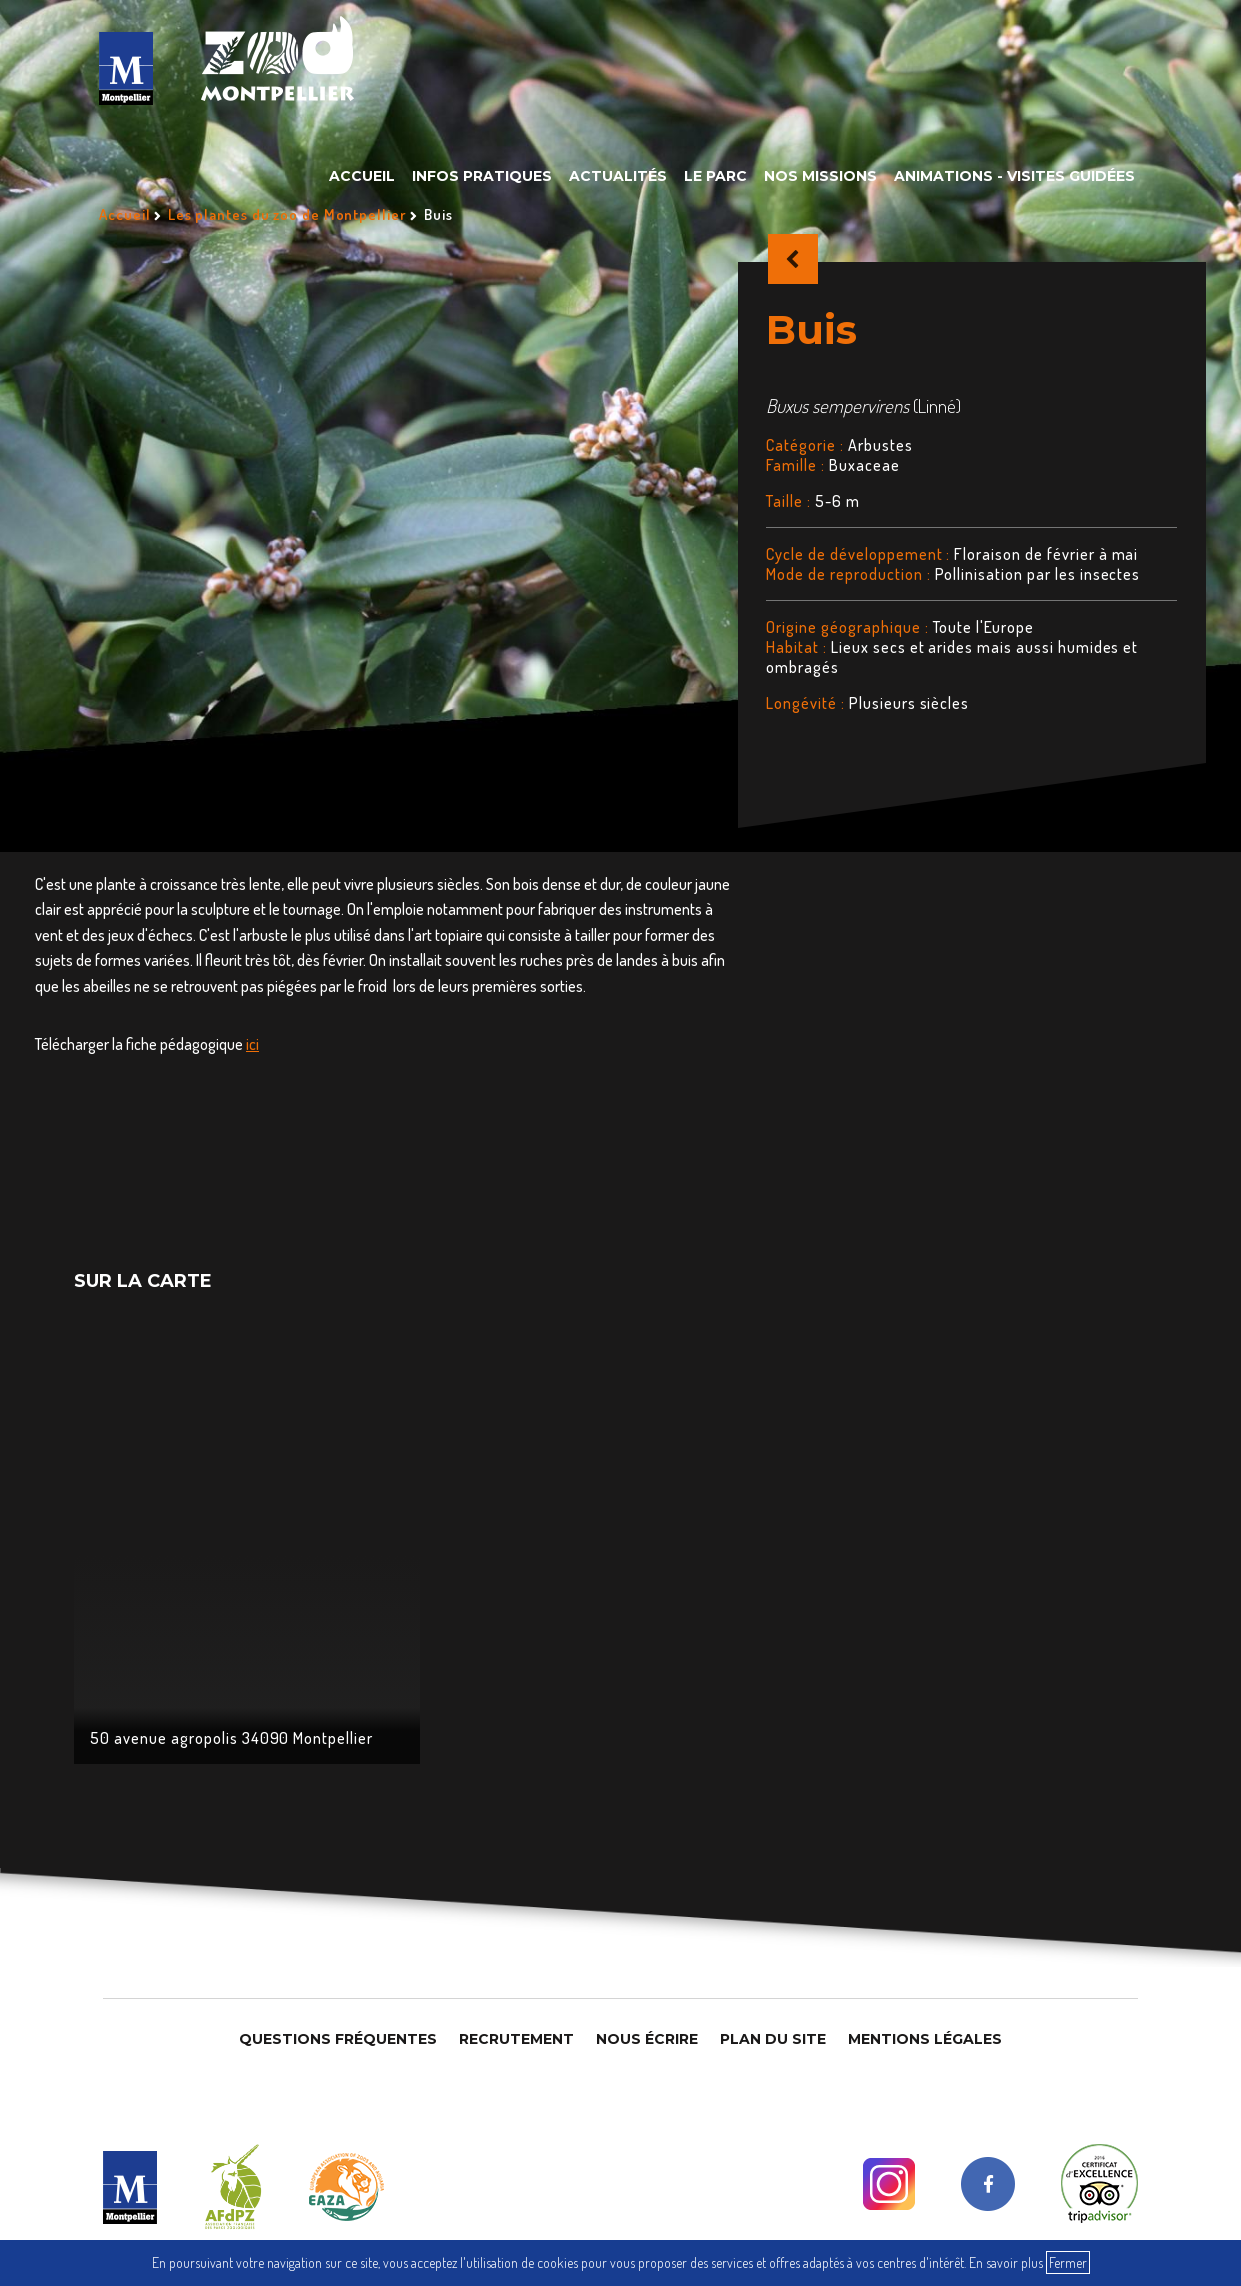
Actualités (618, 176)
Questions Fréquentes (338, 2039)
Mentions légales (925, 2039)
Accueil (362, 176)
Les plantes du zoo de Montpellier (287, 214)
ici (252, 1044)
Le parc (715, 176)
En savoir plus (1006, 2262)
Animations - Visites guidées (1014, 176)
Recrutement (516, 2039)
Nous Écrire (647, 2039)
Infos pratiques (482, 176)
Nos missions (820, 176)
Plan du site (773, 2039)
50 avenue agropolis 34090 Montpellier (231, 1738)
